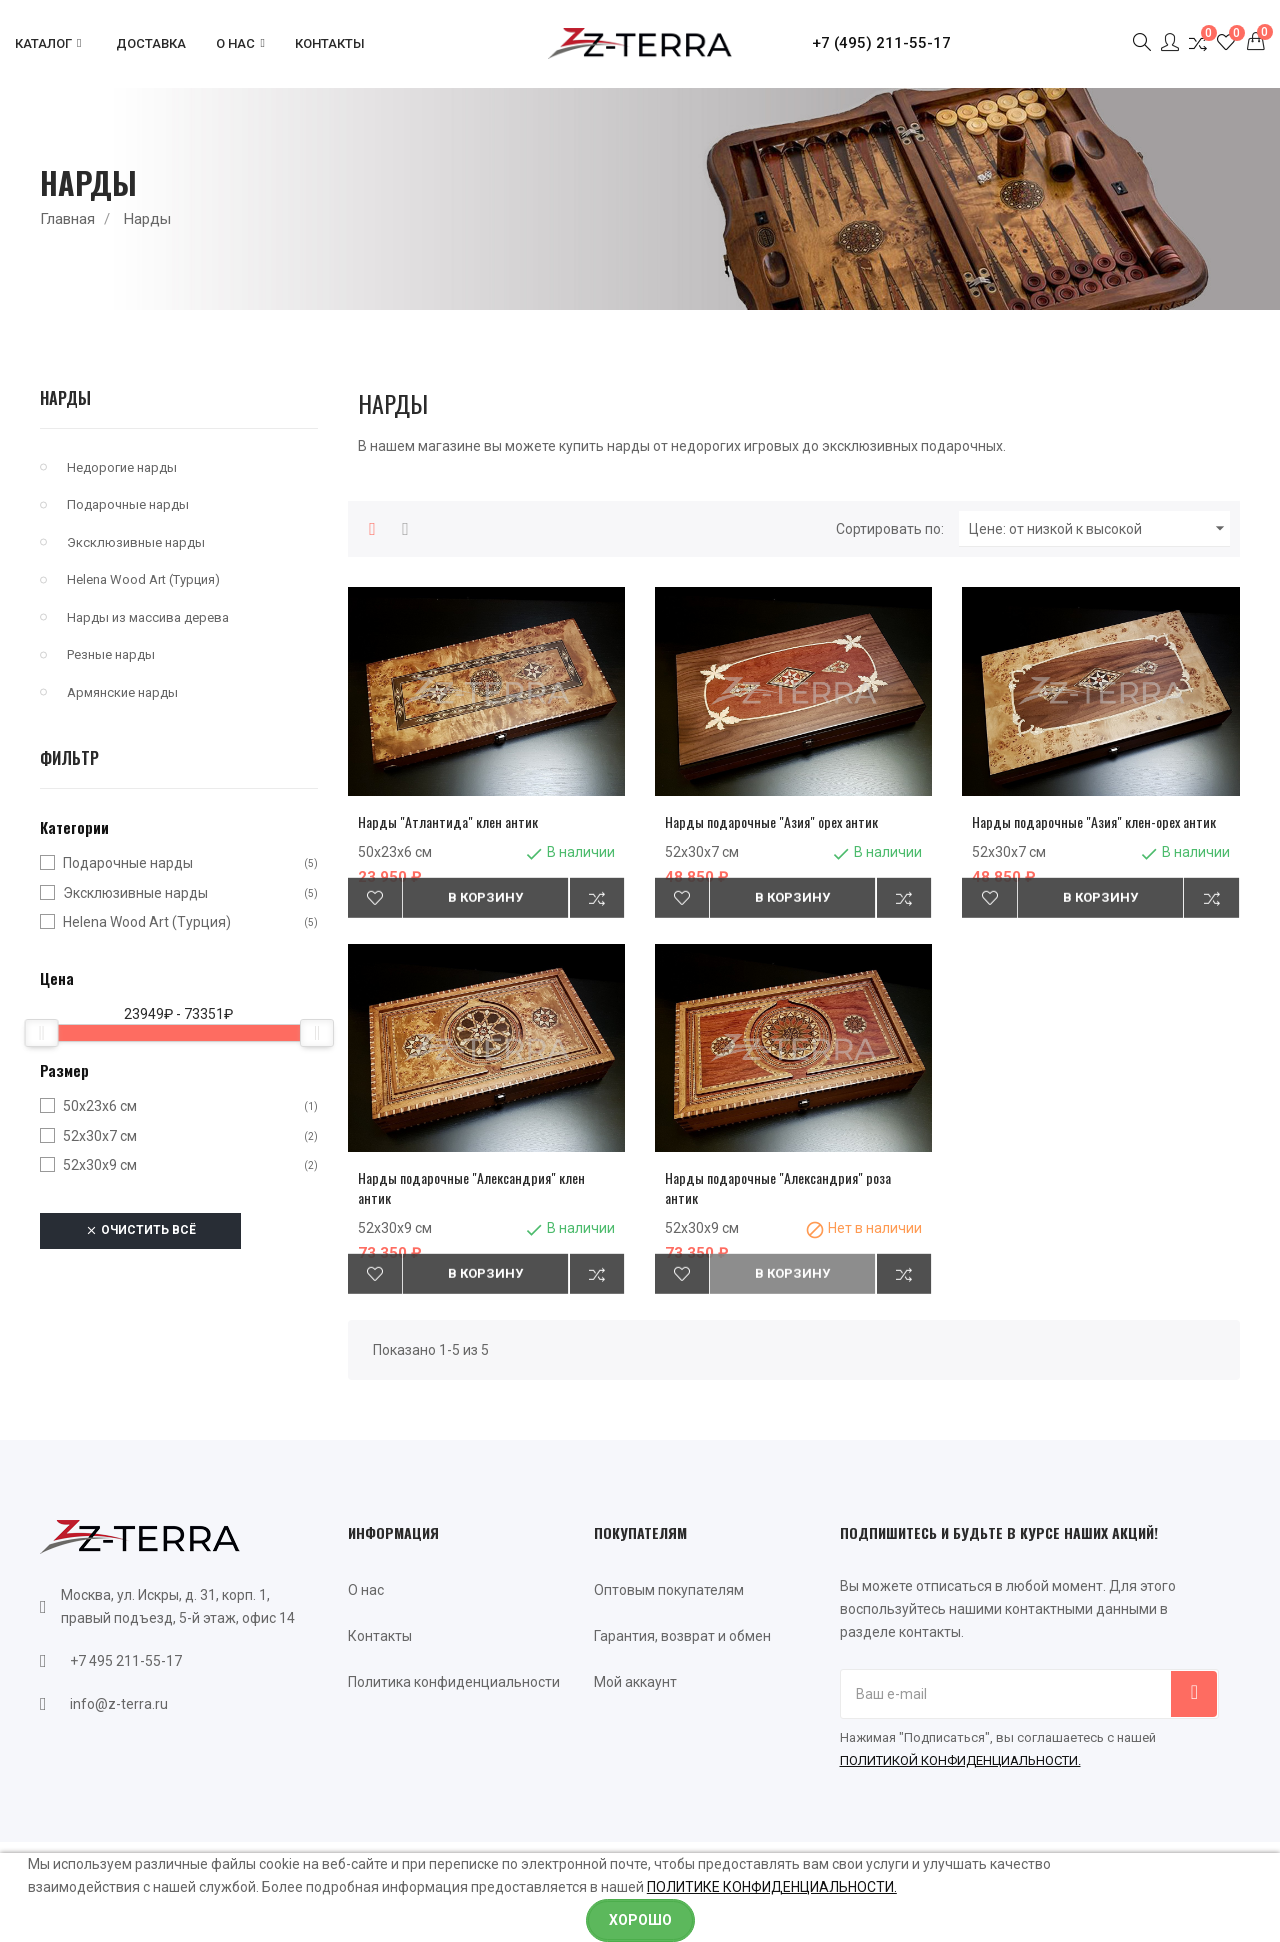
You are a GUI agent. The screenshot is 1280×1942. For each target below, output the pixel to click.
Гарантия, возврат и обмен (682, 1636)
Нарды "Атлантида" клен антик (448, 821)
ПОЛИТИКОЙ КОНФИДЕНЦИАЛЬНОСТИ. (960, 1760)
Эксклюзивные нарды (136, 542)
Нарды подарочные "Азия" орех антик (771, 821)
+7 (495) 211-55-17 (881, 43)
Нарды (65, 398)
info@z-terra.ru (119, 1704)
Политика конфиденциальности (454, 1682)
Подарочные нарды (128, 504)
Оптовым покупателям (669, 1590)
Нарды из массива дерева (148, 617)
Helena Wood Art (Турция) (143, 579)
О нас (366, 1590)
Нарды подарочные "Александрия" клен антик (471, 1187)
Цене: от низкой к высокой (1099, 528)
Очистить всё (140, 1231)
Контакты (380, 1636)
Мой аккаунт (635, 1682)
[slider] (41, 1033)
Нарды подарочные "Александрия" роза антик (778, 1187)
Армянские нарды (122, 692)
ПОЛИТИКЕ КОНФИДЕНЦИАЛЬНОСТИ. (772, 1887)
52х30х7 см (100, 1136)
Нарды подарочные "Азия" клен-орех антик (1094, 821)
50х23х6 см (100, 1106)
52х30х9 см (100, 1165)
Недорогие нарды (122, 467)
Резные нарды (111, 654)
